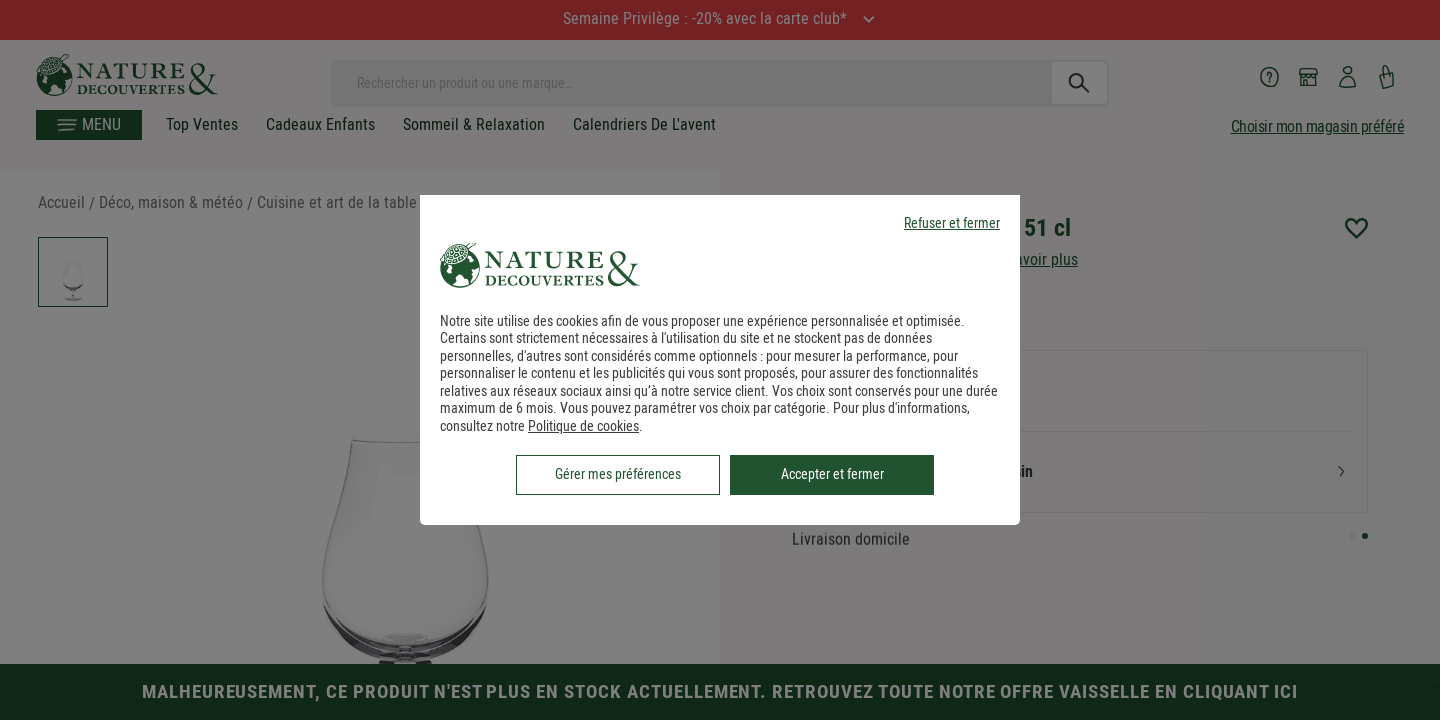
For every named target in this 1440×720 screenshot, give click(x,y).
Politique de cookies (583, 426)
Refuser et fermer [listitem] (952, 223)
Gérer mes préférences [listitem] (618, 474)
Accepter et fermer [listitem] (832, 474)
